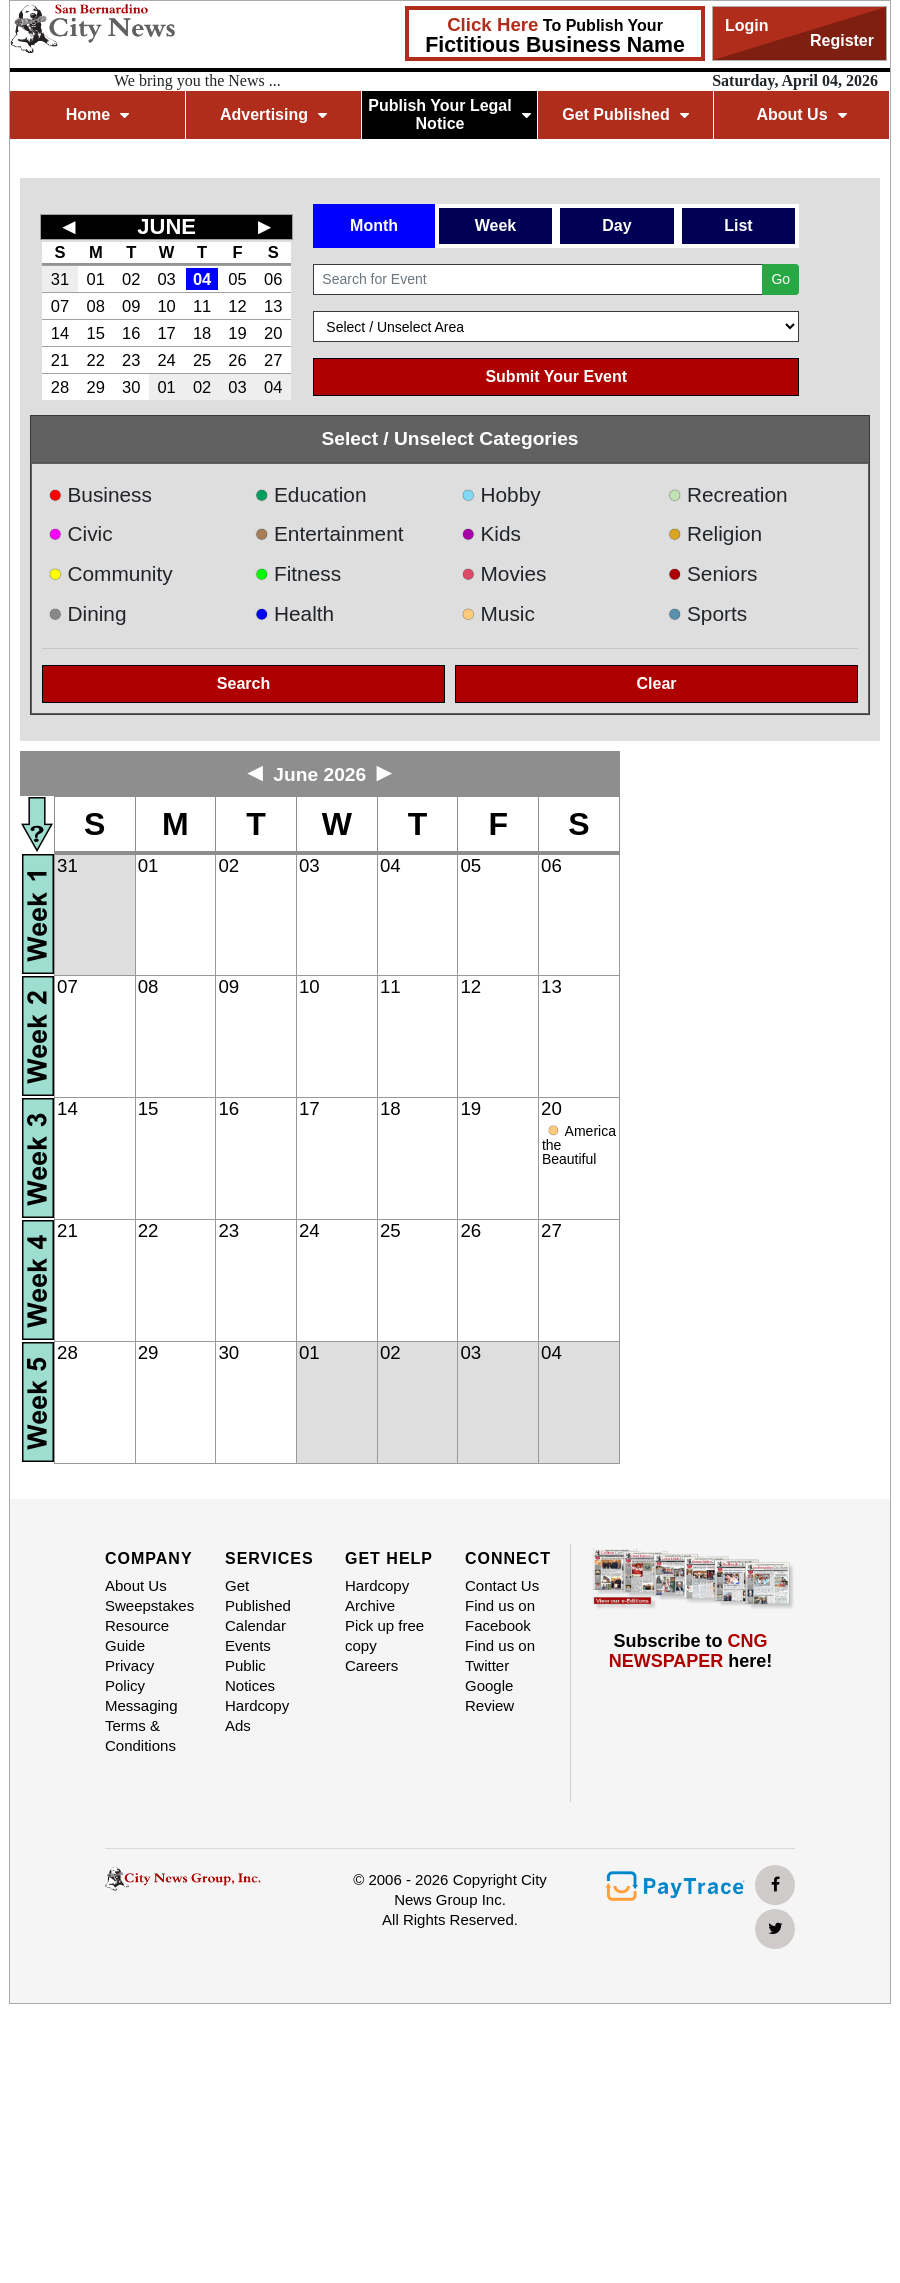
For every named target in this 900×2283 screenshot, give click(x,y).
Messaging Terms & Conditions (141, 1725)
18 (202, 333)
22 (96, 360)
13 (273, 306)
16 (131, 333)
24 (166, 360)
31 (60, 279)
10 (166, 306)
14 (60, 333)
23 (131, 360)
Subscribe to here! (691, 1651)
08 (96, 306)
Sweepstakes (149, 1605)
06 (273, 279)
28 (60, 387)
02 (131, 279)
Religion (715, 533)
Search (243, 683)
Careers (371, 1665)
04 (202, 279)
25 (202, 360)
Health (295, 613)
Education (311, 494)
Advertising (273, 114)
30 (131, 387)
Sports (708, 613)
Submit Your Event (556, 376)
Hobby (501, 494)
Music (498, 613)
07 (60, 306)
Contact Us (502, 1585)
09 (131, 306)
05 (237, 279)
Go (780, 279)
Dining (87, 613)
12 (237, 306)
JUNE (166, 226)
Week (496, 225)
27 (273, 360)
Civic (80, 533)
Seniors (713, 573)
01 (96, 279)
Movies (503, 573)
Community (110, 573)
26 (237, 360)
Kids (491, 533)
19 (237, 333)
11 (202, 306)
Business (100, 494)
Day (616, 225)
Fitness (298, 573)
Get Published (625, 114)
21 (60, 360)
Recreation (728, 494)
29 (96, 387)
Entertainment (329, 533)
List (738, 225)
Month (374, 225)
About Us (801, 114)
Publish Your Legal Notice (449, 114)
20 (273, 333)
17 (166, 333)
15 (96, 333)
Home (97, 114)
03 (166, 279)
